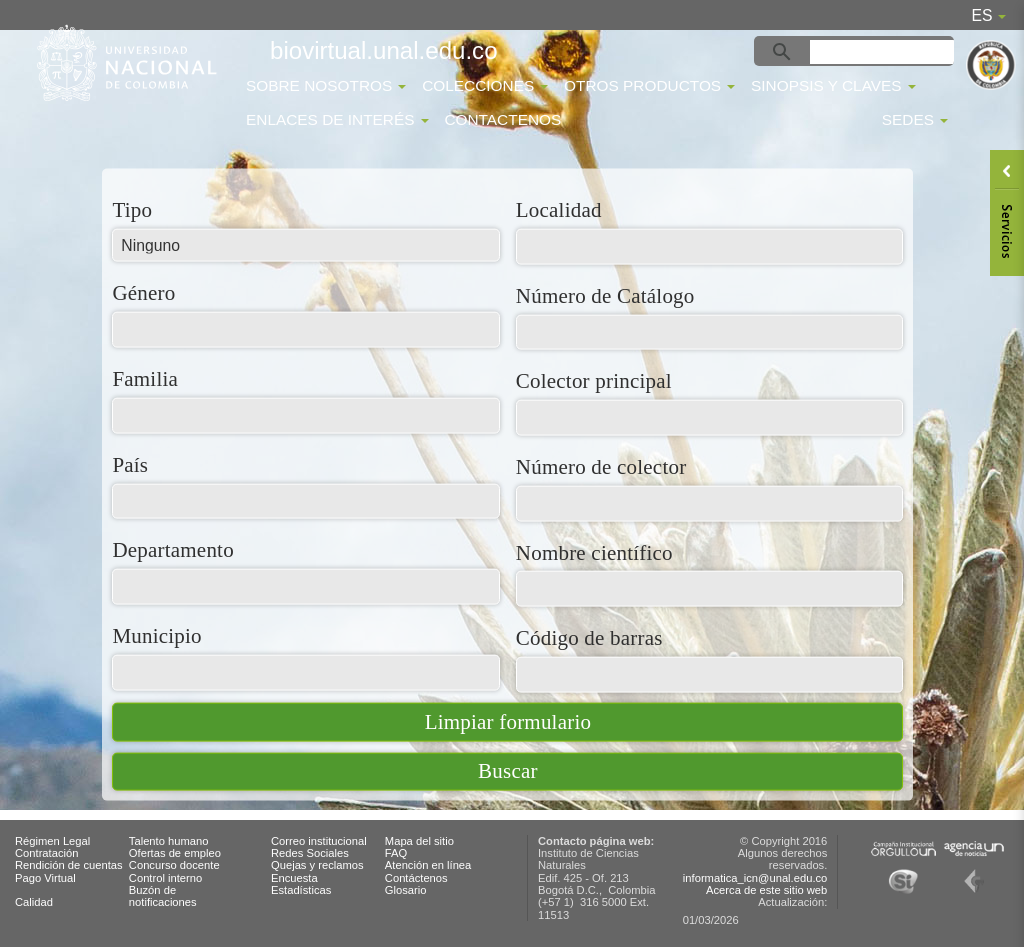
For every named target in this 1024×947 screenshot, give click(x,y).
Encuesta (294, 878)
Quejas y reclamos (317, 865)
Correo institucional (319, 841)
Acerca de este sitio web (766, 890)
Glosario (406, 890)
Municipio (156, 634)
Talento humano (169, 841)
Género (143, 292)
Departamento (172, 549)
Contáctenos (416, 878)
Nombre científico (594, 551)
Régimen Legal (52, 841)
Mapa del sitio (419, 841)
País (130, 463)
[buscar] (885, 52)
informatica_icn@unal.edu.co (755, 878)
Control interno (165, 878)
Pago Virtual (45, 878)
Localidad (559, 209)
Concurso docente (174, 865)
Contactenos (502, 119)
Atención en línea (428, 865)
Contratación (46, 853)
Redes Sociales (310, 853)
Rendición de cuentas (69, 865)
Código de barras (589, 637)
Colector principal (594, 380)
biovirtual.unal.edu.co (384, 50)
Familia (145, 378)
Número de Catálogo (605, 294)
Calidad (34, 902)
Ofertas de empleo (175, 853)
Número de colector (601, 465)
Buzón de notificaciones (163, 896)
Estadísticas (301, 890)
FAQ (396, 853)
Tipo (132, 209)
